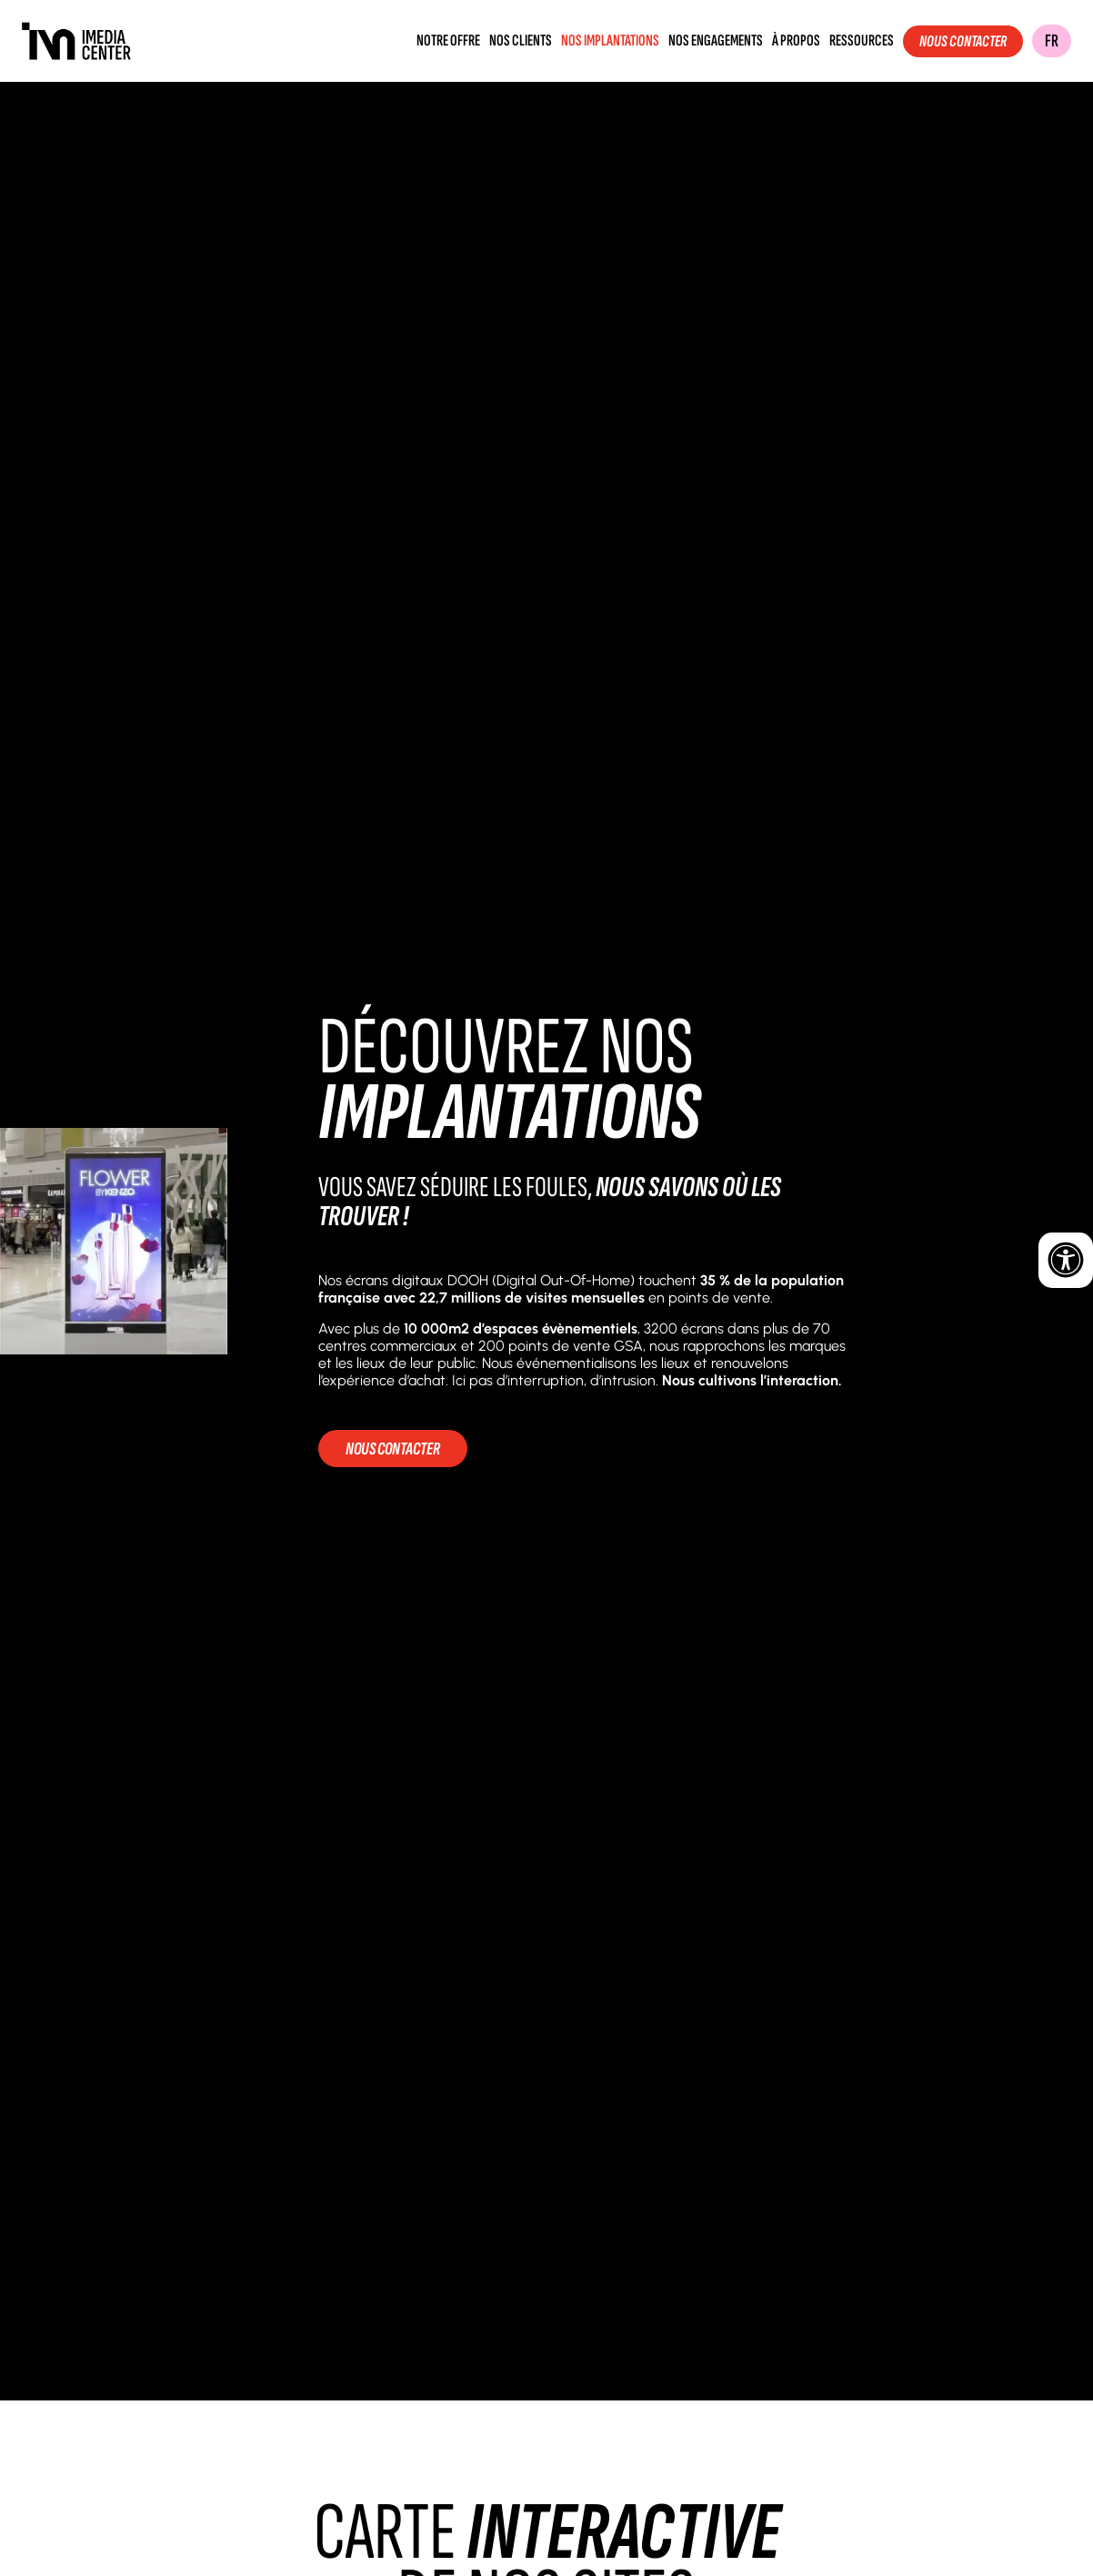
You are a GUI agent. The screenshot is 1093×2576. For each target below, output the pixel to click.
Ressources (861, 41)
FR (1051, 41)
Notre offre (448, 41)
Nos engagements (715, 41)
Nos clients (520, 41)
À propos (796, 41)
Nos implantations (610, 41)
